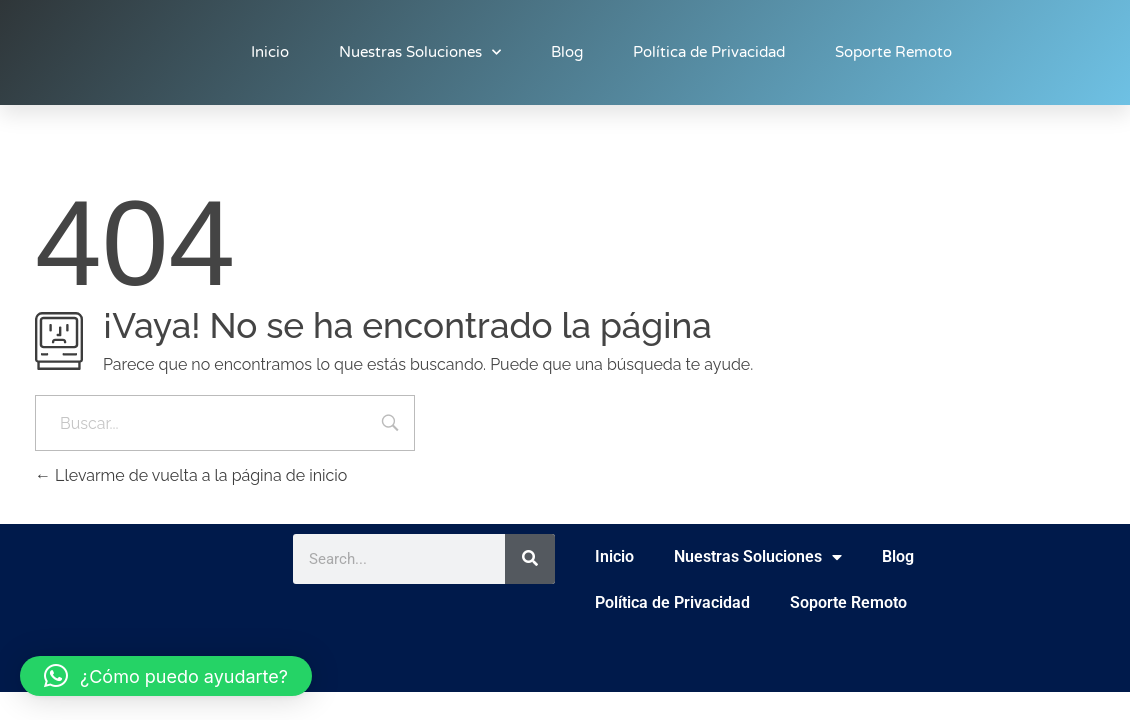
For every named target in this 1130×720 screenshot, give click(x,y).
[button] (166, 676)
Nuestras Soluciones (420, 52)
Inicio (270, 52)
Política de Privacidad (709, 52)
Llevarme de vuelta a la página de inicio (191, 475)
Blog (567, 52)
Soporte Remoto (893, 52)
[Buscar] (530, 559)
